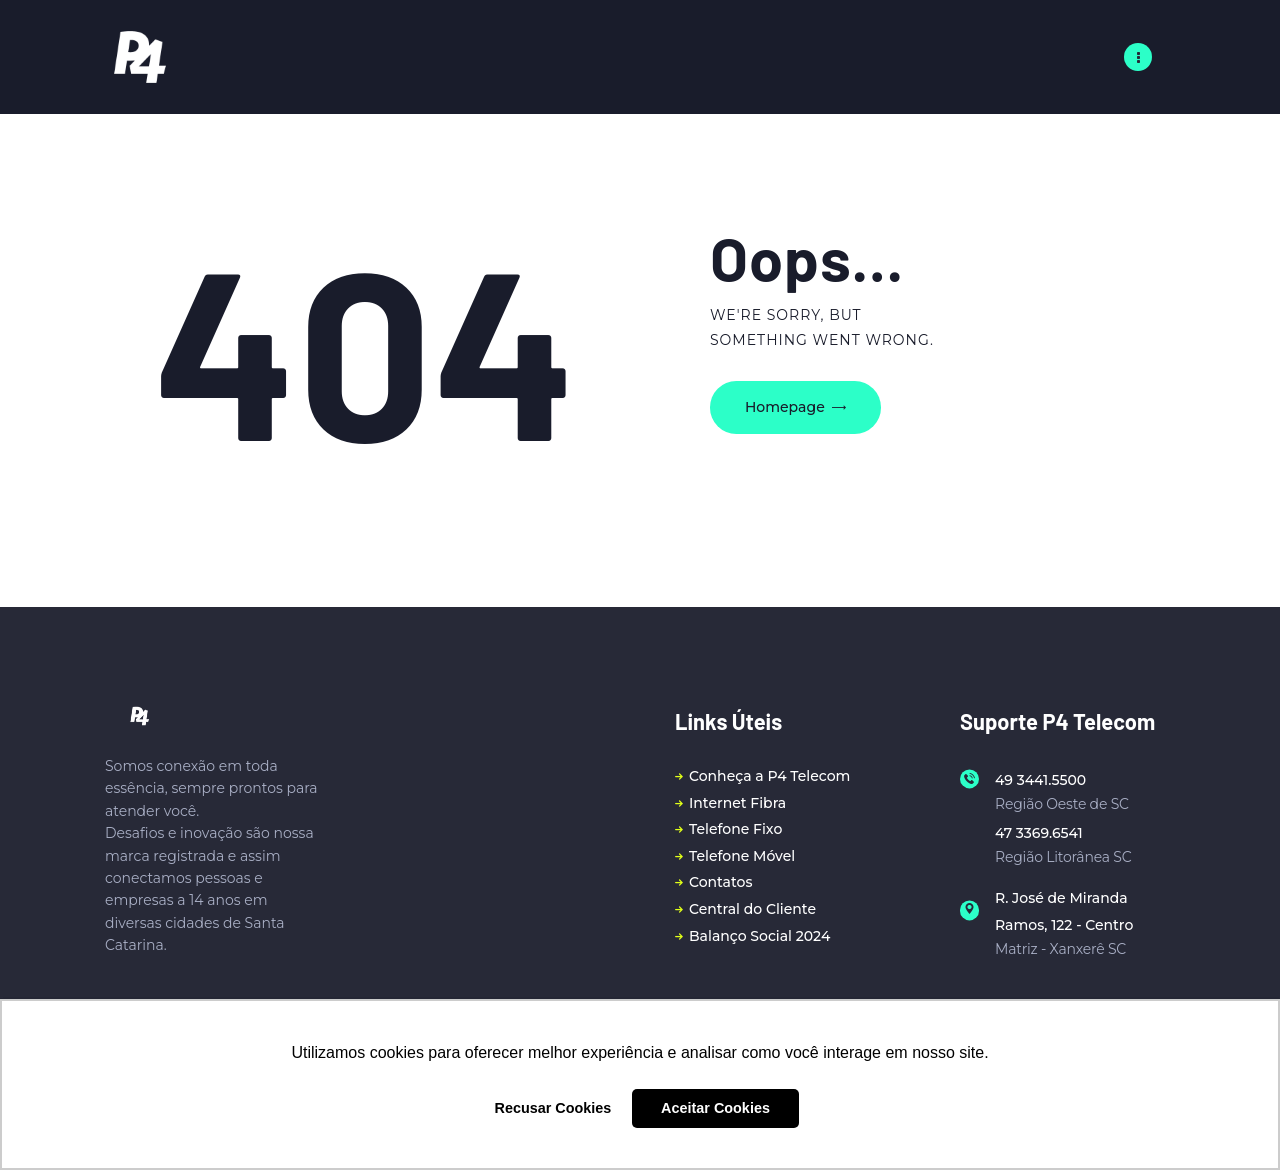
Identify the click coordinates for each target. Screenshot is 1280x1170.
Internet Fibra (737, 803)
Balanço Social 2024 (759, 936)
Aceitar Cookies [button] (715, 1108)
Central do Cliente (752, 909)
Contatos (720, 882)
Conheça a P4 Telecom (769, 776)
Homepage (785, 407)
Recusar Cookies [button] (553, 1108)
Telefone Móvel (742, 856)
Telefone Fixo (735, 829)
